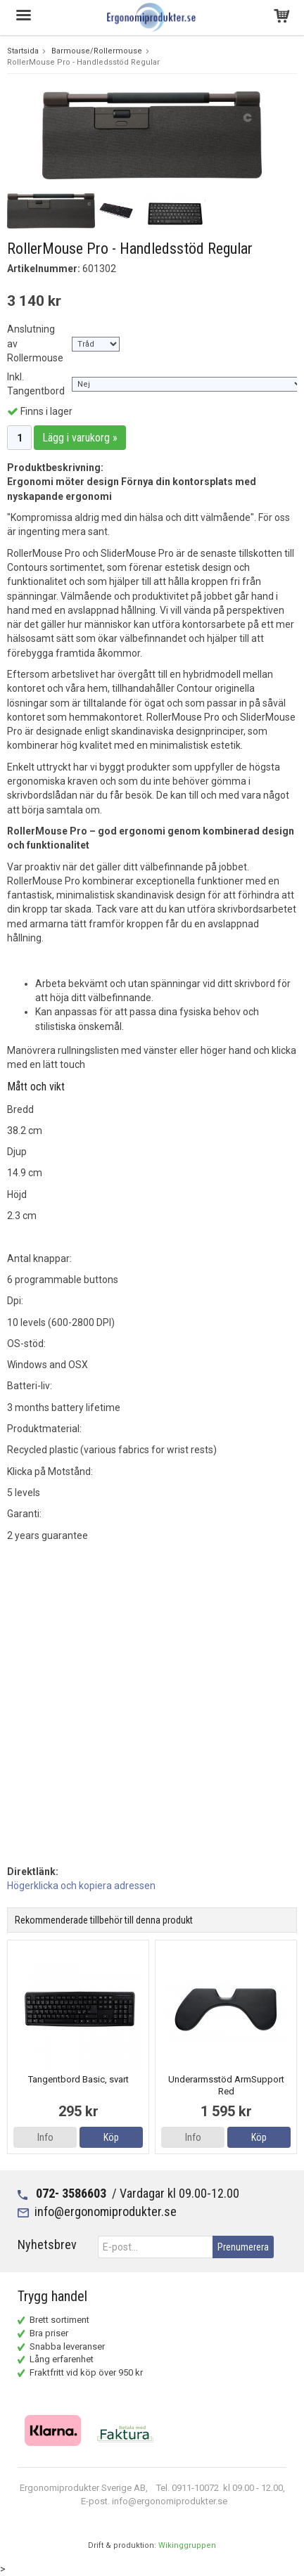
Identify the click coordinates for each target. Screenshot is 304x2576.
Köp (111, 2137)
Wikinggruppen (187, 2545)
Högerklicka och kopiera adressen (81, 1885)
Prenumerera (243, 2247)
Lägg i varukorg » (80, 437)
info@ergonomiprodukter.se (105, 2211)
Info (45, 2137)
